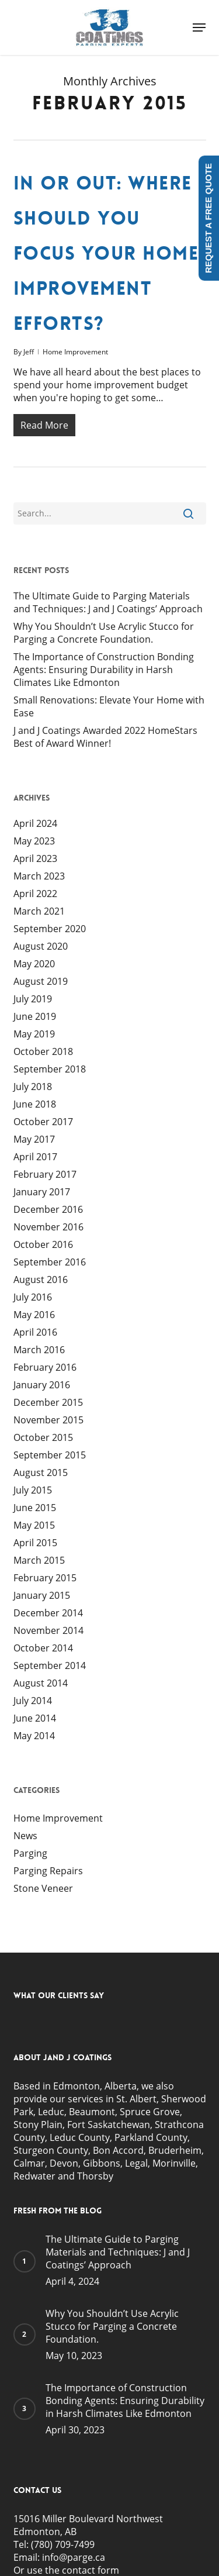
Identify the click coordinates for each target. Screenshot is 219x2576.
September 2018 (49, 1069)
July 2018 (32, 1086)
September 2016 (49, 1262)
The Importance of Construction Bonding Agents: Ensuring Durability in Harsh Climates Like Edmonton (103, 669)
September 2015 (49, 1455)
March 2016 (39, 1349)
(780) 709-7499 (63, 2544)
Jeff (28, 352)
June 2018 (34, 1104)
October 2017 (43, 1121)
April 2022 (35, 893)
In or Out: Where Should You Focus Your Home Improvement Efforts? (106, 253)
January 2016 (41, 1384)
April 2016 (35, 1332)
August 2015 (40, 1472)
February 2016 (45, 1367)
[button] (199, 27)
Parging (30, 1853)
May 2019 (34, 1033)
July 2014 (32, 1700)
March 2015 (39, 1560)
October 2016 (43, 1244)
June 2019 (34, 1016)
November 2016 (48, 1226)
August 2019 (40, 981)
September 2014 (49, 1665)
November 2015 (48, 1419)
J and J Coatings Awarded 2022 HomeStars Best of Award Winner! (105, 737)
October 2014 (43, 1648)
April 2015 (35, 1542)
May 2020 (34, 963)
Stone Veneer (43, 1888)
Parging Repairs (48, 1870)
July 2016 (32, 1297)
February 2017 (45, 1174)
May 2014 (34, 1735)
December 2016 (48, 1209)
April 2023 (35, 858)
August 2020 (40, 946)
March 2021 (39, 911)
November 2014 (48, 1630)
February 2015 (45, 1577)
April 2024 (35, 823)
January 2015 (41, 1595)
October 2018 (43, 1051)
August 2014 (40, 1683)
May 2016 (34, 1314)
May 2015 (34, 1525)
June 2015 (34, 1507)
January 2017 (41, 1191)
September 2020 (49, 928)
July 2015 (32, 1490)
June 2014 (34, 1718)
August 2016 (40, 1279)
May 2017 (34, 1139)
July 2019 (32, 998)
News (25, 1835)
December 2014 (48, 1612)
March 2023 (39, 876)
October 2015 (43, 1437)
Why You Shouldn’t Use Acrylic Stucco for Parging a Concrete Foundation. (103, 633)
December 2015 (48, 1402)
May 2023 (34, 840)
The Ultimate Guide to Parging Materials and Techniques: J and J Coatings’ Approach (108, 602)
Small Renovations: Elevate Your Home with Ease (108, 706)
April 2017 (35, 1156)
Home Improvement (75, 352)
